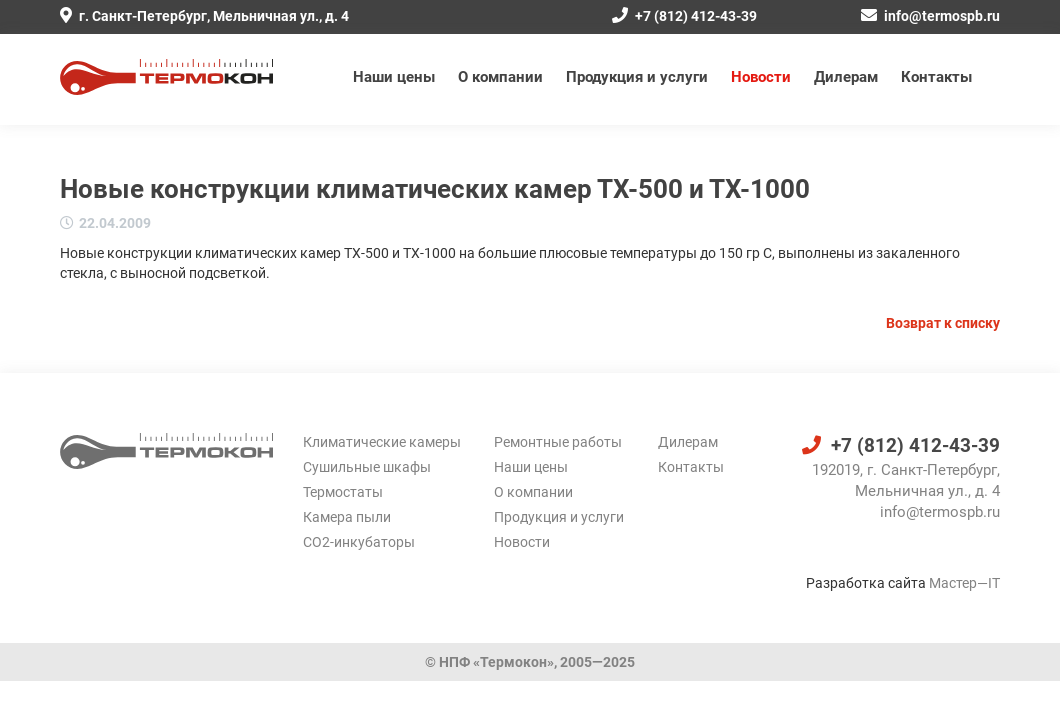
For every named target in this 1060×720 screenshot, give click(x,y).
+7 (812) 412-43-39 (684, 16)
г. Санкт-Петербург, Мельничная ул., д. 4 (204, 16)
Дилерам (846, 77)
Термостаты (343, 492)
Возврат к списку (943, 323)
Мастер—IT (964, 583)
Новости (761, 77)
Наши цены (394, 77)
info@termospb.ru (930, 16)
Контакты (936, 77)
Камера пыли (347, 517)
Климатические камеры (382, 442)
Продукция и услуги (637, 77)
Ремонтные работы (558, 442)
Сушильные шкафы (367, 467)
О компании (500, 77)
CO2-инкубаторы (359, 542)
